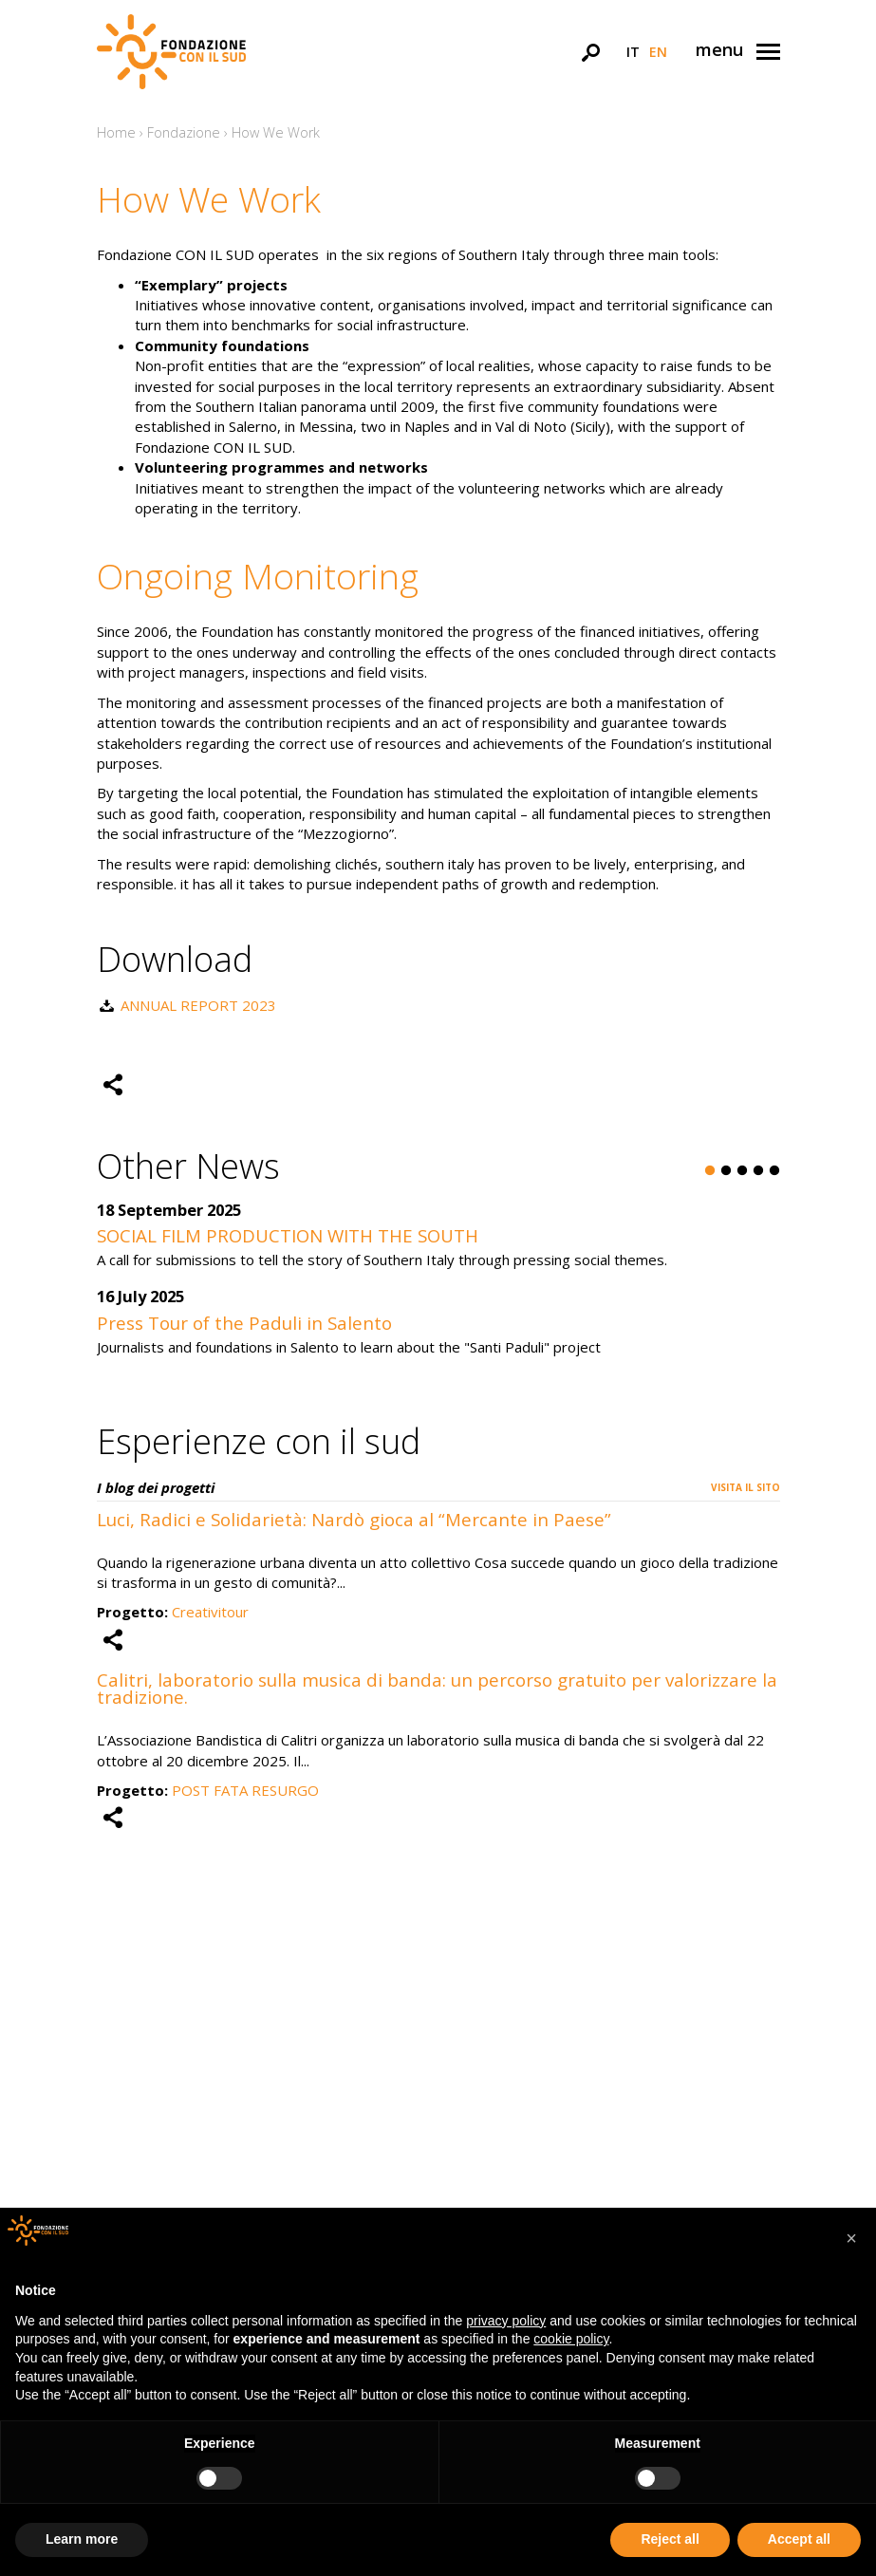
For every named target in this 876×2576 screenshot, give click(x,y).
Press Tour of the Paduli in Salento (244, 1323)
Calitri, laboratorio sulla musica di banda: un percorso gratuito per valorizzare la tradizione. (437, 1688)
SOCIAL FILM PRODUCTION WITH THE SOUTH (287, 1235)
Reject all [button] (670, 2539)
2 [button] (726, 1171)
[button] (851, 2238)
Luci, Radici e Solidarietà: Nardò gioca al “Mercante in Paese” (354, 1519)
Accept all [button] (799, 2539)
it (633, 52)
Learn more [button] (82, 2539)
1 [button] (710, 1171)
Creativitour (210, 1611)
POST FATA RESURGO (245, 1790)
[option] (438, 1289)
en (658, 52)
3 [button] (742, 1171)
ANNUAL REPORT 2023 (198, 1005)
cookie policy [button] (570, 2338)
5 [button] (774, 1171)
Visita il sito (745, 1487)
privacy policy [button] (506, 2320)
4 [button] (758, 1171)
